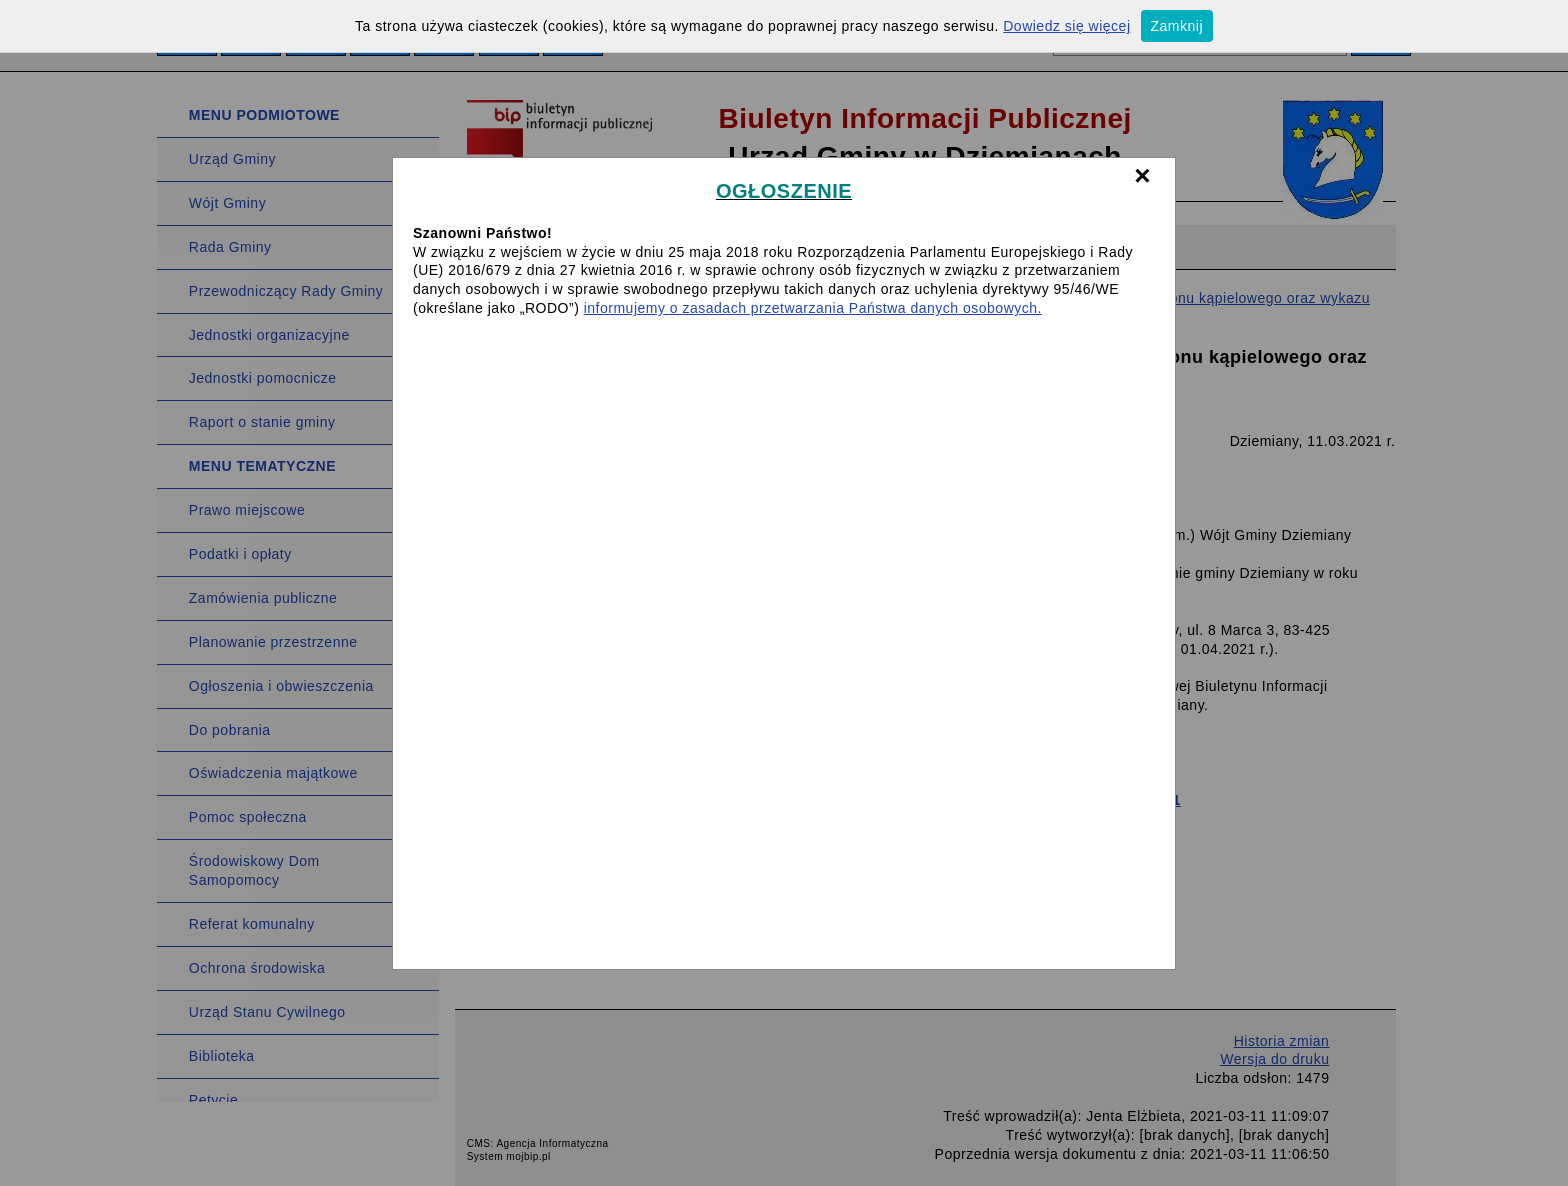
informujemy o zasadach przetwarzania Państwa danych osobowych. (813, 308)
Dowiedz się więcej (1066, 26)
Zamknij (1177, 26)
